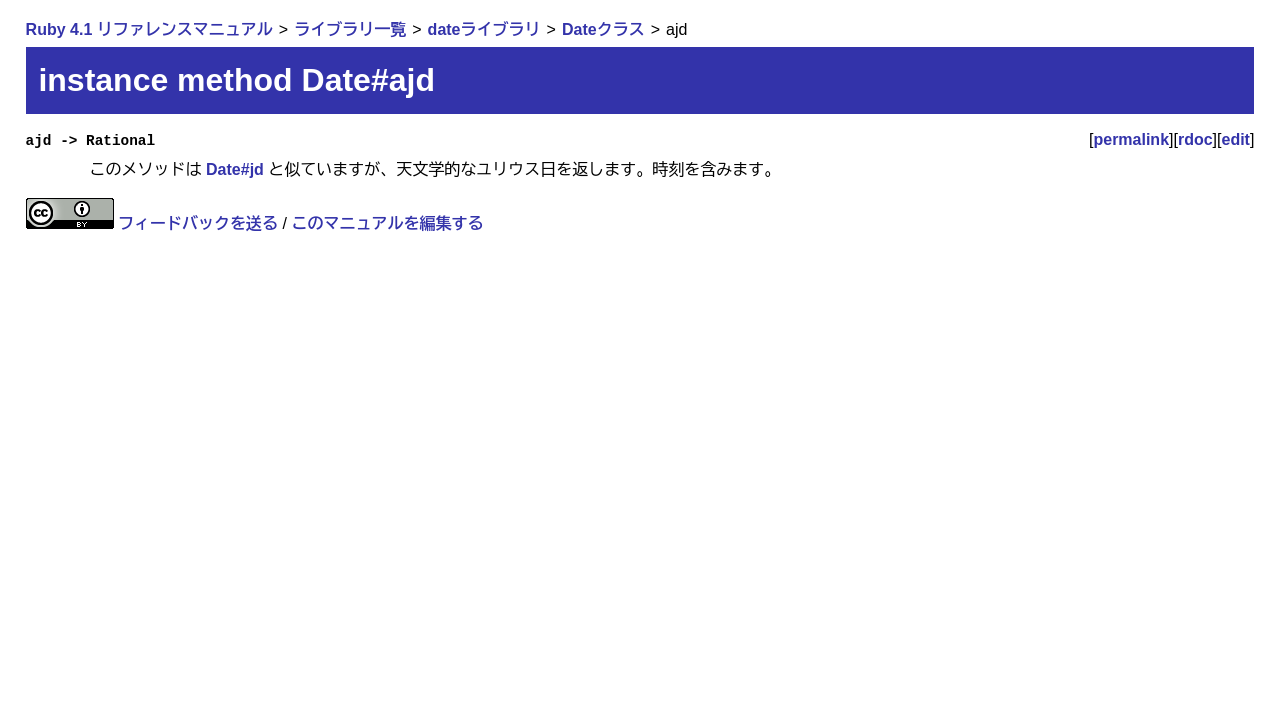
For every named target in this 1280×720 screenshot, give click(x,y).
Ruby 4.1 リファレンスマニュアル (149, 29)
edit (1236, 139)
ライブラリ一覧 (350, 29)
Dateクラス (603, 29)
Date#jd (235, 169)
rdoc (1195, 139)
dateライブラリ (484, 29)
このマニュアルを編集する (387, 223)
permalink (1131, 139)
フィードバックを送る (198, 223)
